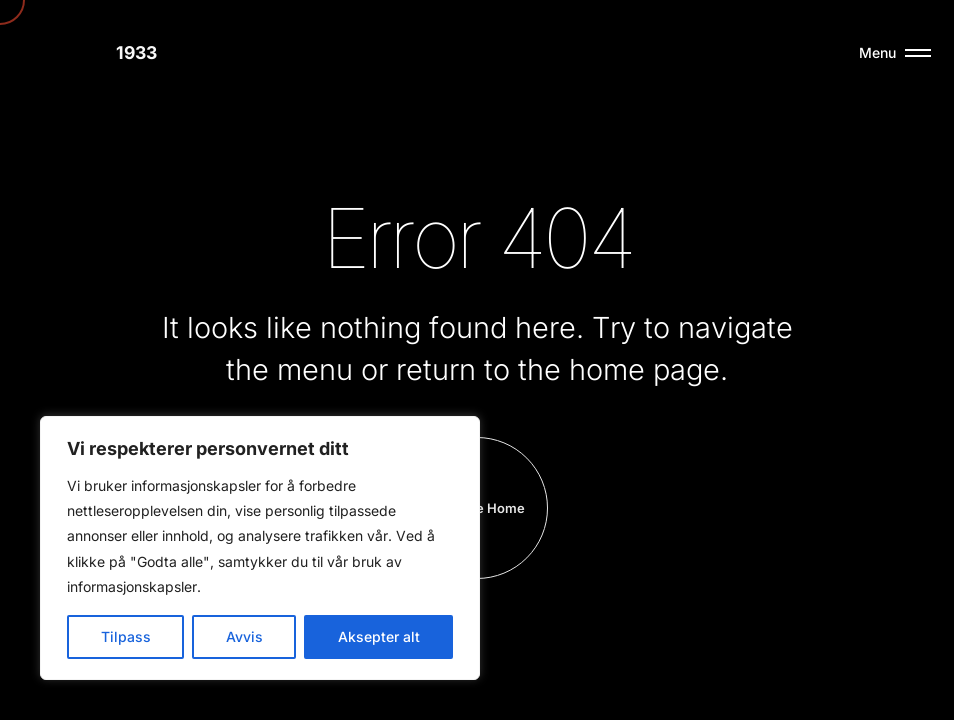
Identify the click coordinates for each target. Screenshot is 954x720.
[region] (260, 548)
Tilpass (126, 636)
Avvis (244, 636)
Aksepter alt (379, 636)
